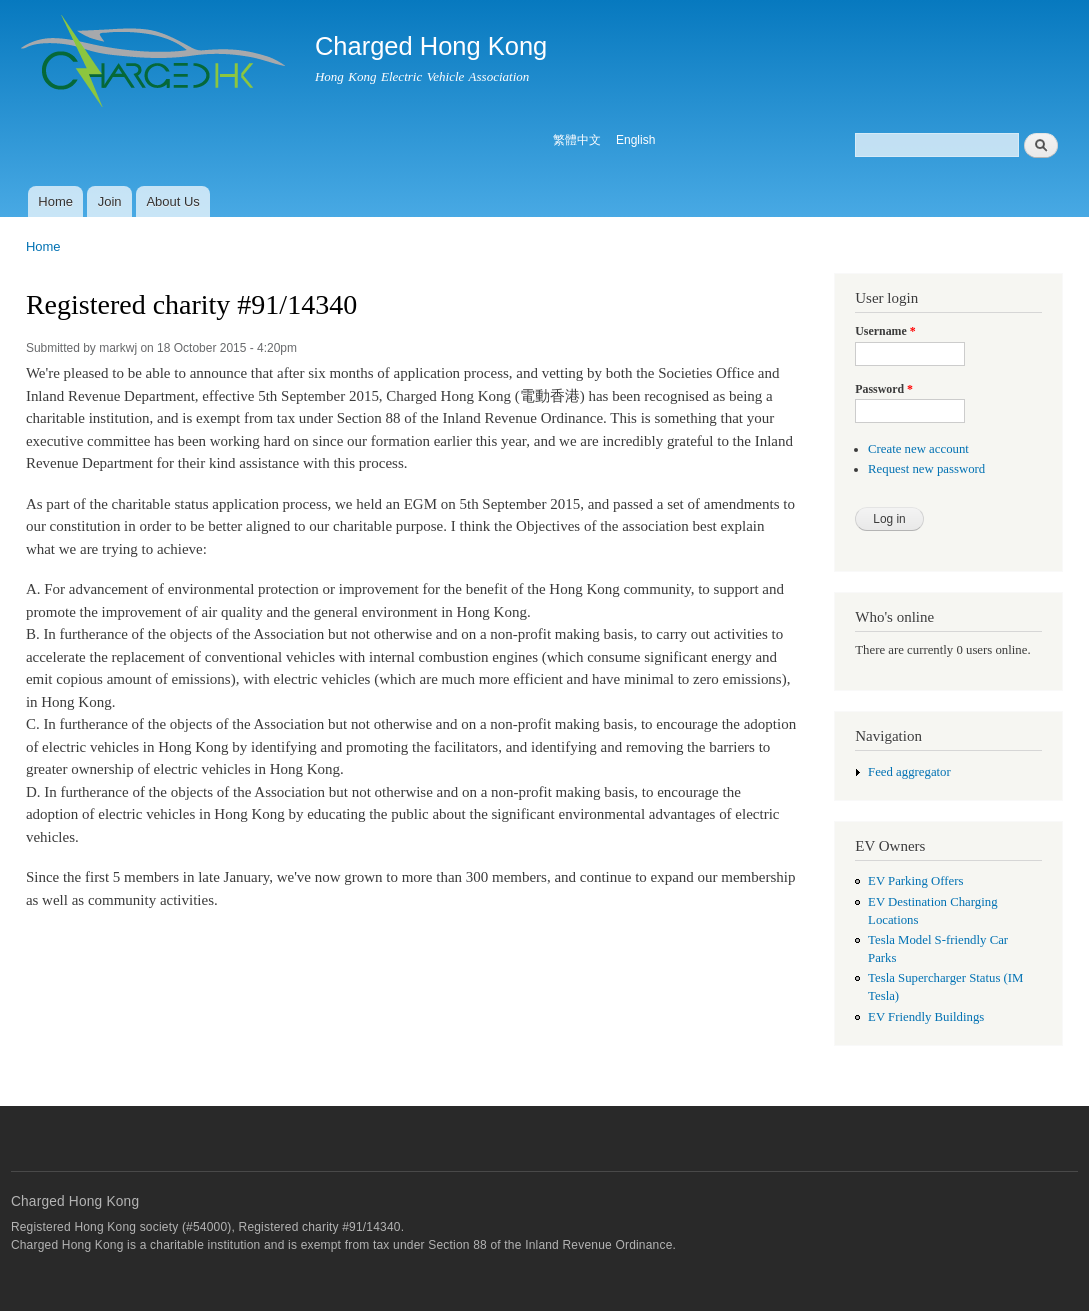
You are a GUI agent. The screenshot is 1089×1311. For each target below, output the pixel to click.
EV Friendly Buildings (926, 1017)
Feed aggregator (909, 772)
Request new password (926, 469)
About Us (172, 201)
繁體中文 (577, 140)
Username (885, 331)
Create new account (918, 449)
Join (110, 201)
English (635, 140)
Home (55, 201)
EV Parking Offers (915, 881)
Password (884, 389)
